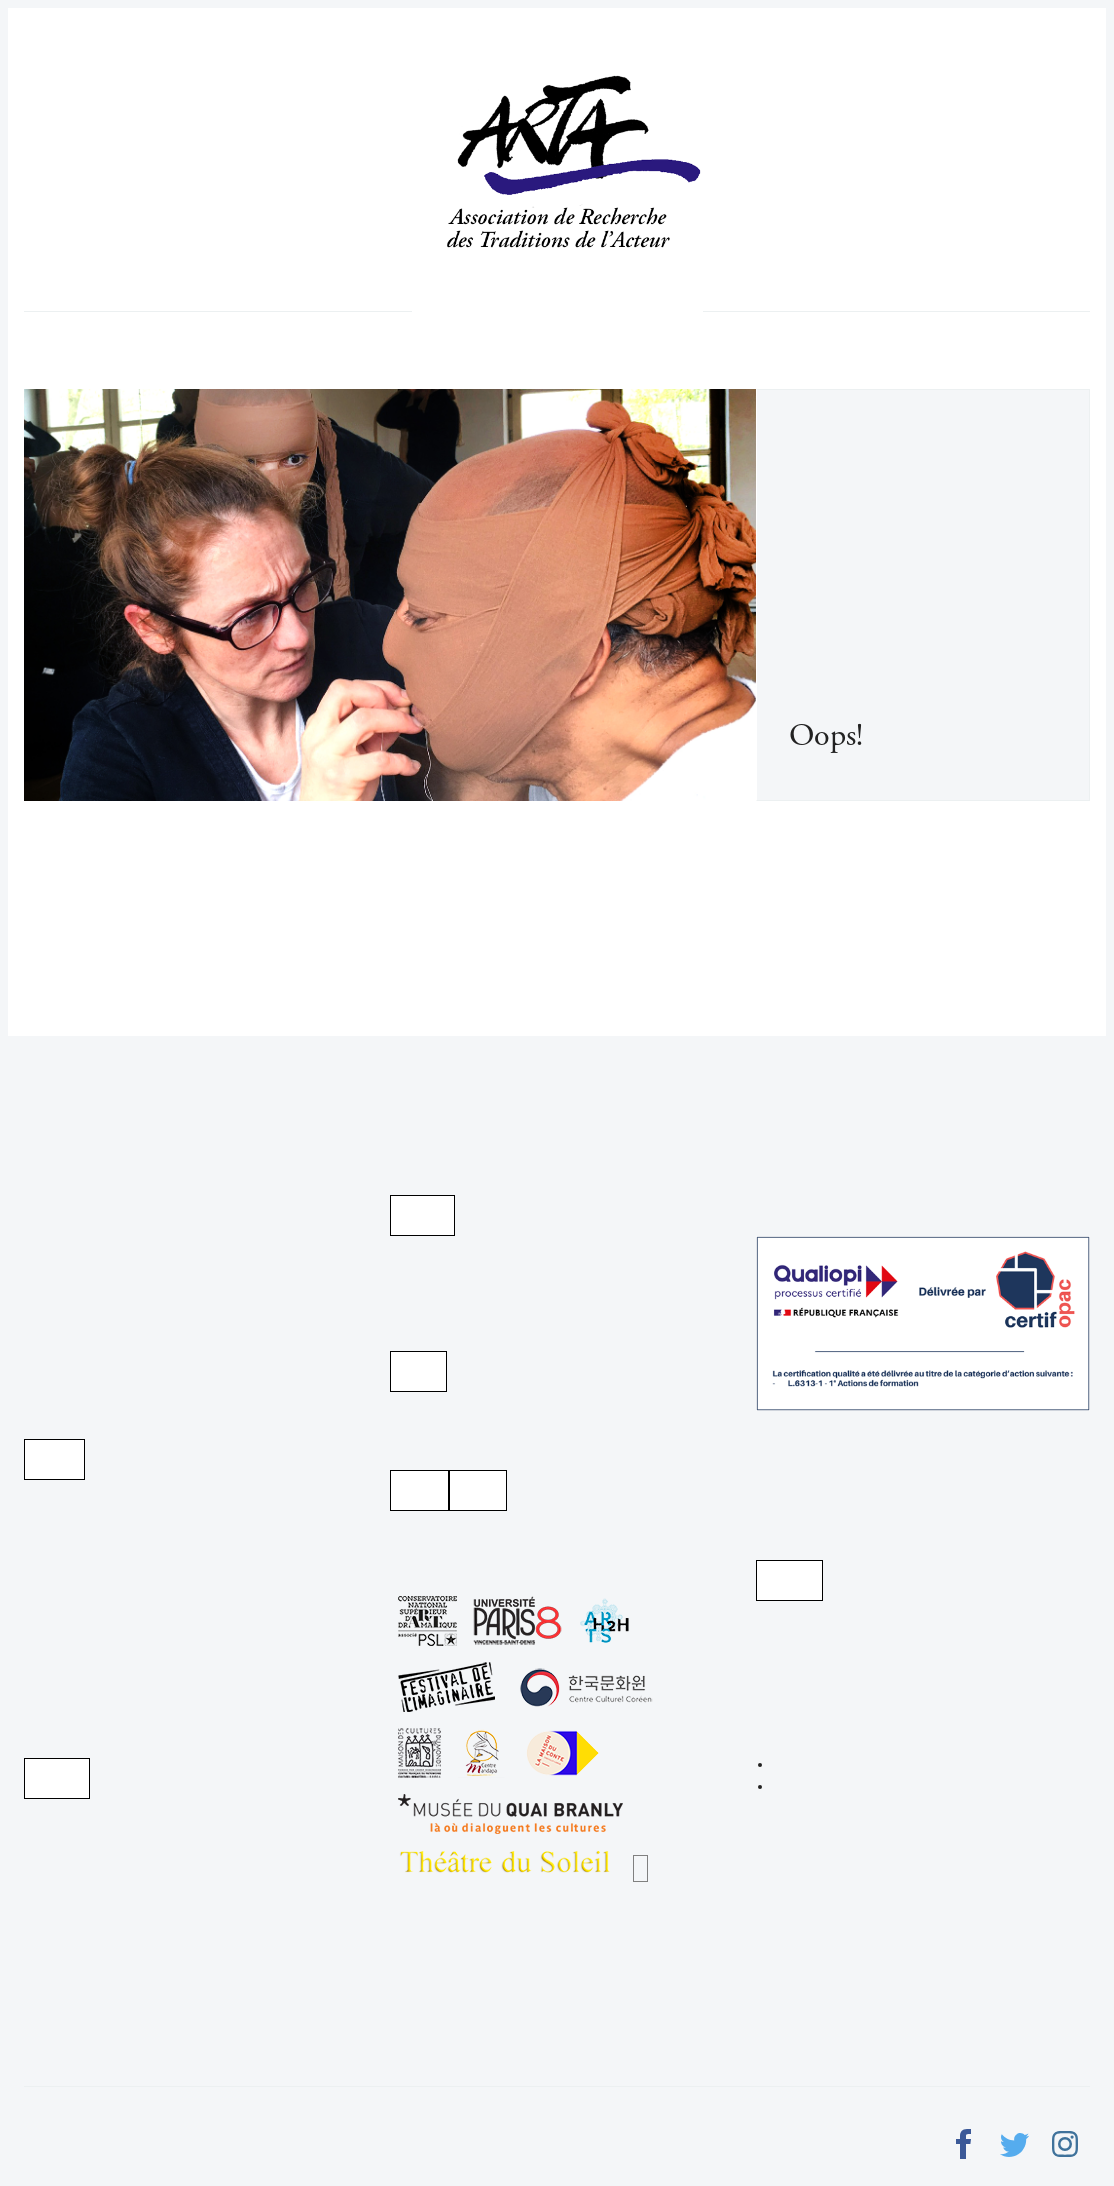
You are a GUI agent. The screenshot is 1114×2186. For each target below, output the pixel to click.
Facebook (478, 1490)
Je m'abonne (54, 1459)
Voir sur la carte (789, 1580)
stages (627, 310)
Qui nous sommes (476, 310)
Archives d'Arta (422, 1215)
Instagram (419, 1490)
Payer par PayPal (57, 1778)
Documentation (539, 310)
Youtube (418, 1371)
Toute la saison (600, 310)
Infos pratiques (569, 310)
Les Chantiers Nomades (640, 1869)
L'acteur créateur (508, 310)
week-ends (650, 310)
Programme (448, 310)
